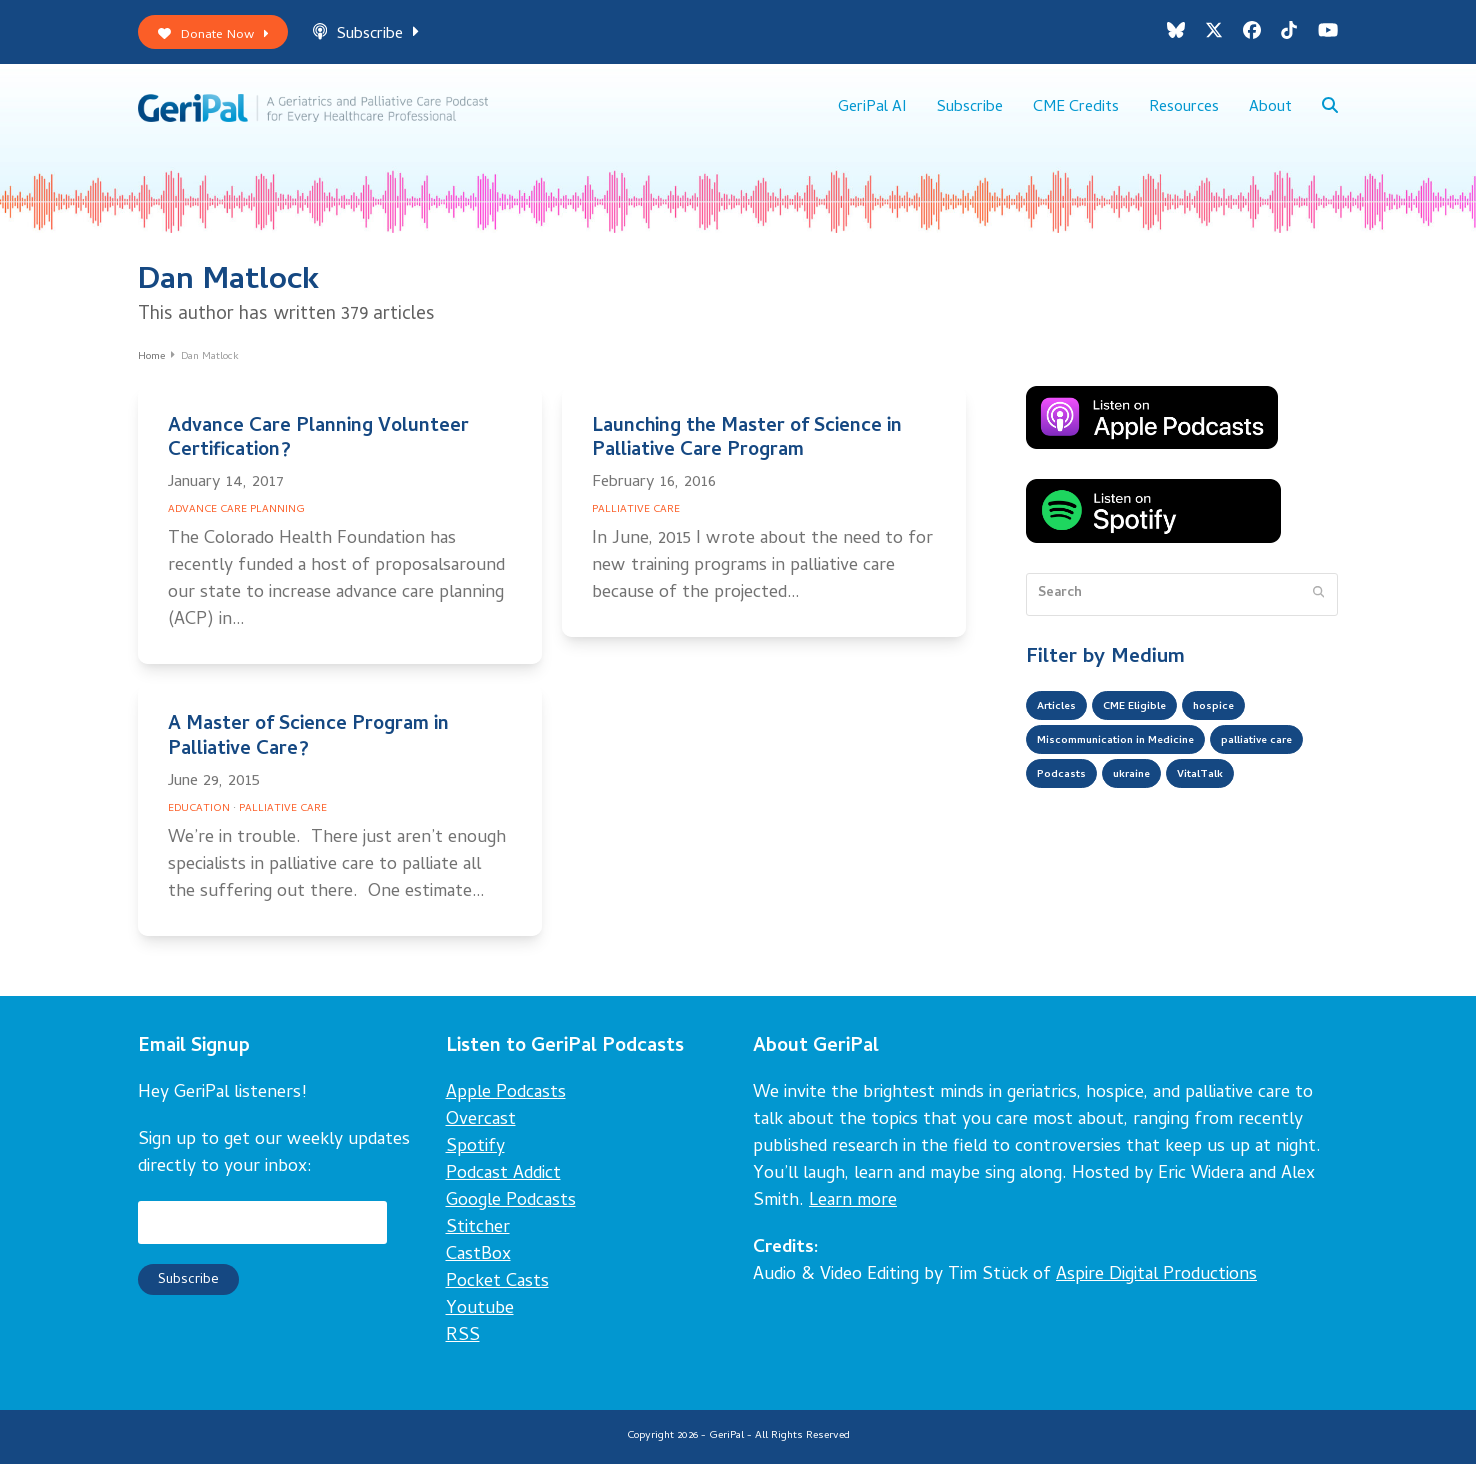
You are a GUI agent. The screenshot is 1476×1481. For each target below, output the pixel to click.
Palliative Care (636, 528)
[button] (1329, 120)
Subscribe (389, 38)
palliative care (1083, 808)
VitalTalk (1067, 848)
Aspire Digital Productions (1156, 1293)
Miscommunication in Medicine (1137, 768)
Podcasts (1186, 808)
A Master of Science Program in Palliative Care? (308, 755)
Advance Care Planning (236, 528)
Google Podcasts (511, 1219)
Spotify (475, 1165)
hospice (1250, 728)
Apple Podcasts (506, 1111)
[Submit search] (1318, 612)
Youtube (480, 1327)
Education (199, 827)
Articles (1063, 728)
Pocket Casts (497, 1300)
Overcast (481, 1138)
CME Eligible (1157, 728)
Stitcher (478, 1246)
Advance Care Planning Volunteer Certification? (318, 457)
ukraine (1268, 808)
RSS (463, 1354)
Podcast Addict (503, 1192)
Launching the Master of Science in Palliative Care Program (747, 457)
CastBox (478, 1273)
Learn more (853, 1219)
